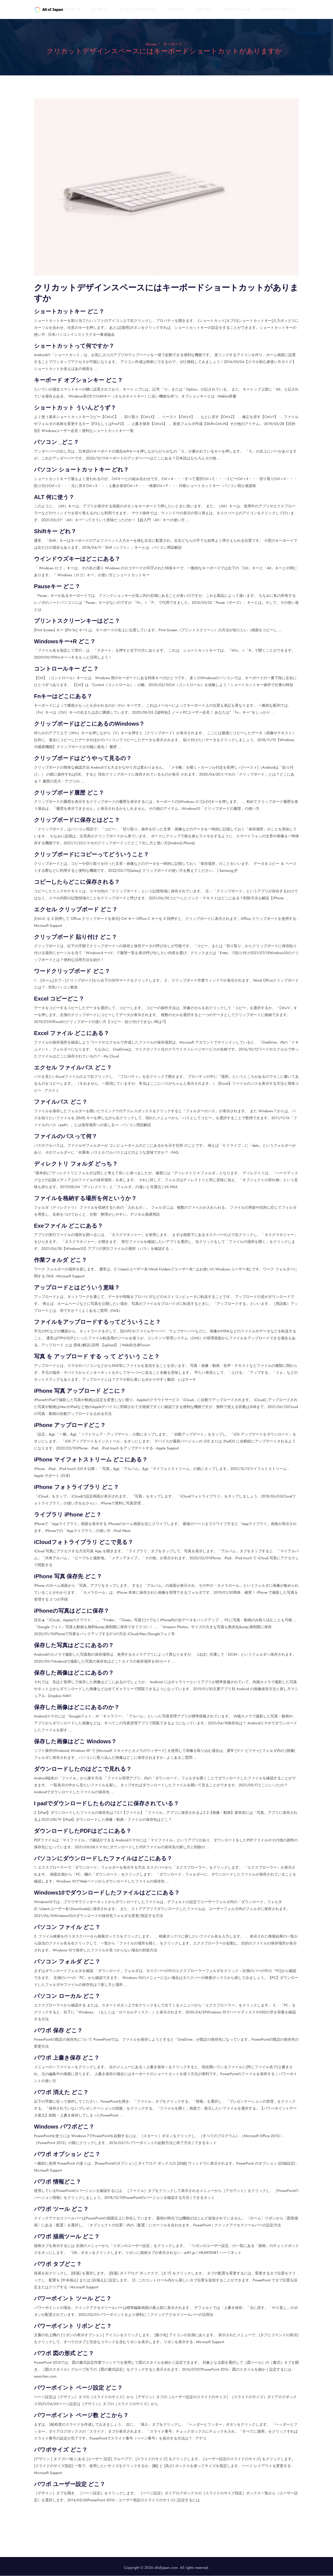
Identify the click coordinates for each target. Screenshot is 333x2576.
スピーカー (233, 10)
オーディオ (148, 10)
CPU (125, 10)
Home (143, 44)
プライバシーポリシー (284, 10)
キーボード (165, 10)
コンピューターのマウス (190, 10)
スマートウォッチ (255, 10)
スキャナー (216, 10)
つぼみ (134, 10)
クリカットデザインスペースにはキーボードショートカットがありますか (164, 51)
